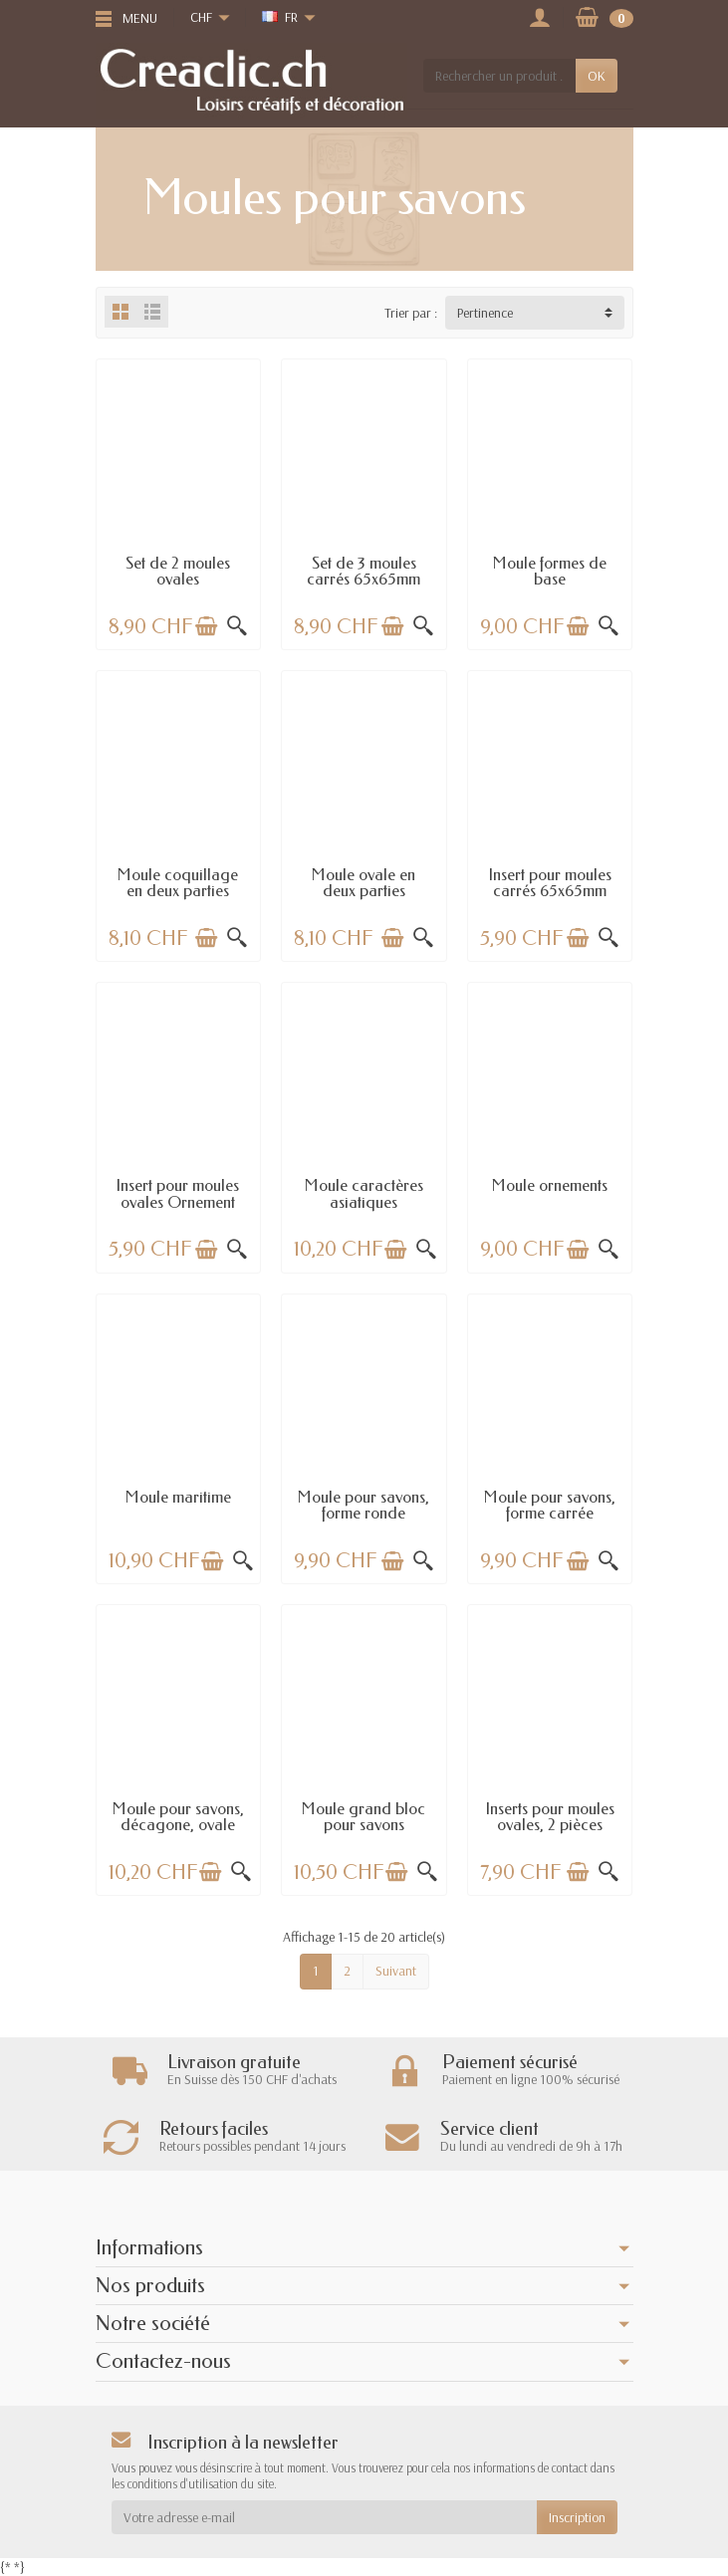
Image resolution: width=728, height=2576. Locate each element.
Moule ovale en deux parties (363, 882)
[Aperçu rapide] (237, 626)
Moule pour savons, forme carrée (549, 1505)
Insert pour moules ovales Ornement (178, 1193)
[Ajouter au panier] (206, 626)
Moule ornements (549, 1185)
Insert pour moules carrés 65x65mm (550, 882)
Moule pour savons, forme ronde (363, 1505)
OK (597, 76)
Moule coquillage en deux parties (178, 882)
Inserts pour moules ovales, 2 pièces (550, 1816)
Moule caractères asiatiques (364, 1193)
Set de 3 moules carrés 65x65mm (363, 571)
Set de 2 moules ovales (177, 571)
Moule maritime (178, 1497)
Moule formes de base (550, 571)
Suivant (395, 1971)
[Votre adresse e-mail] (324, 2517)
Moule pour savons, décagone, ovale (178, 1816)
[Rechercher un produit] (499, 76)
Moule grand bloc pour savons (363, 1816)
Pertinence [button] (485, 313)
